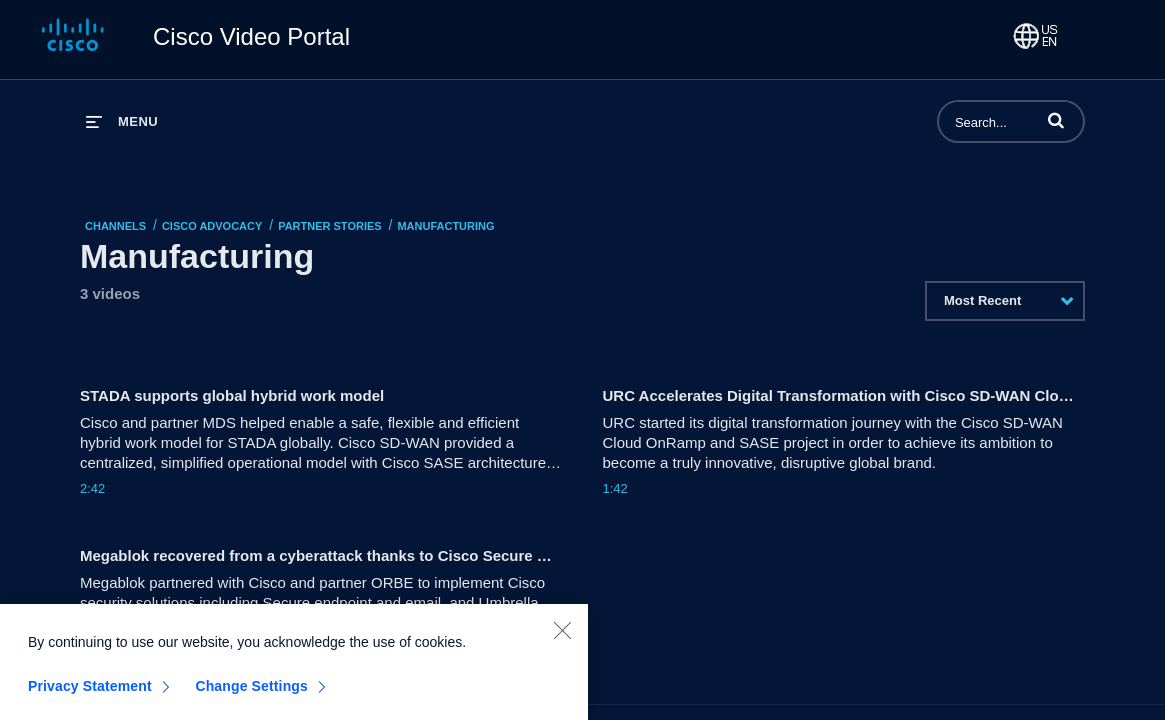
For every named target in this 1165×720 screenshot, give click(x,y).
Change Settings (251, 692)
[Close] (562, 636)
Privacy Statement (90, 692)
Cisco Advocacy (212, 226)
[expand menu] (122, 121)
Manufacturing (445, 226)
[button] (1056, 120)
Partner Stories (330, 226)
